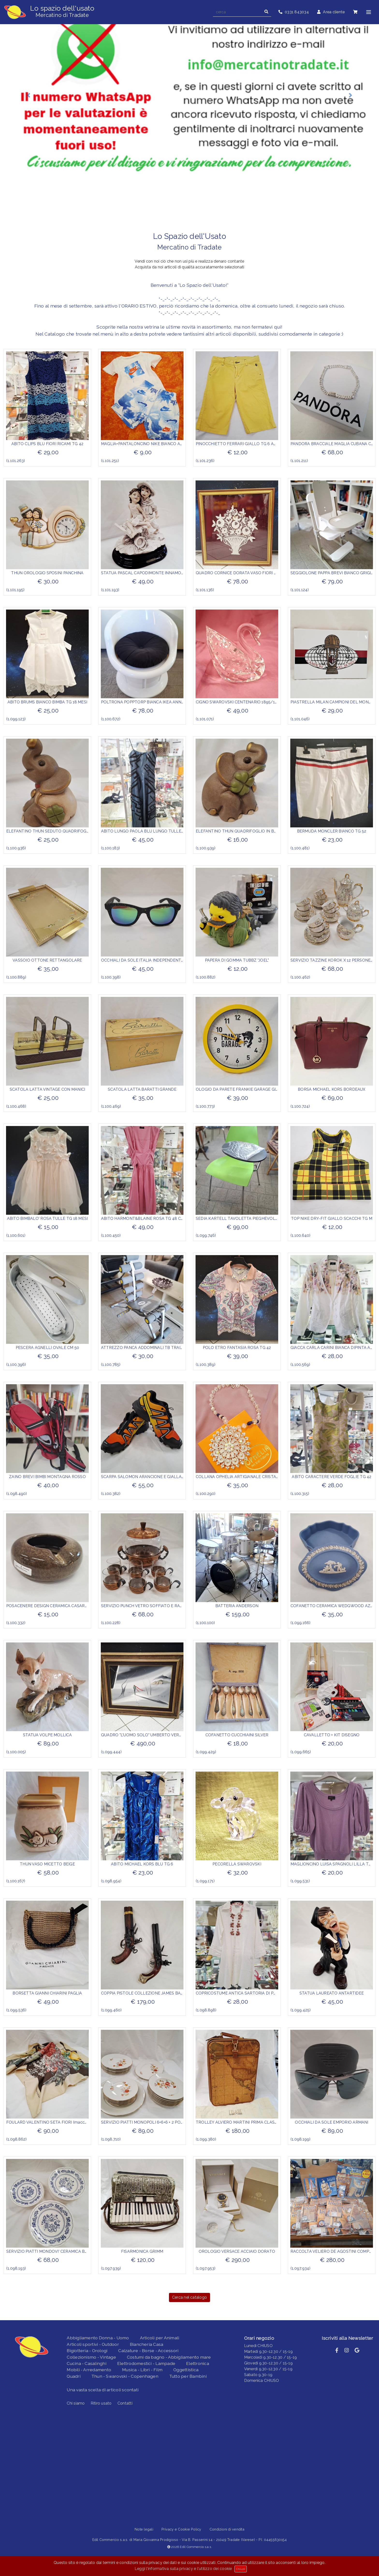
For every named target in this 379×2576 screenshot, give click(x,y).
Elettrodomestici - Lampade (146, 2363)
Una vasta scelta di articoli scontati (102, 2389)
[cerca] (237, 12)
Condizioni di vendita (227, 2529)
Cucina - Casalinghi (86, 2363)
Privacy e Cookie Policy (181, 2529)
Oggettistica (185, 2369)
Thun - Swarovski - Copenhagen (124, 2376)
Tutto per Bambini (188, 2376)
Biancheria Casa (146, 2344)
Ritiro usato (101, 2403)
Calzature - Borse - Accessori (148, 2350)
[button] (28, 95)
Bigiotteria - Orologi (87, 2350)
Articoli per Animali (159, 2337)
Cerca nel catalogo (189, 2297)
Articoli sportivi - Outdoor (93, 2344)
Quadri (73, 2376)
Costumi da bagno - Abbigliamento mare (169, 2357)
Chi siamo (76, 2403)
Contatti (124, 2403)
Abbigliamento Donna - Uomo (98, 2337)
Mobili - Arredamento (89, 2369)
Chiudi (240, 2569)
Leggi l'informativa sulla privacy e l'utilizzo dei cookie (183, 2568)
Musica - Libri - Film (142, 2369)
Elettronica (197, 2363)
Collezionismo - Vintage (91, 2357)
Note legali (144, 2529)
